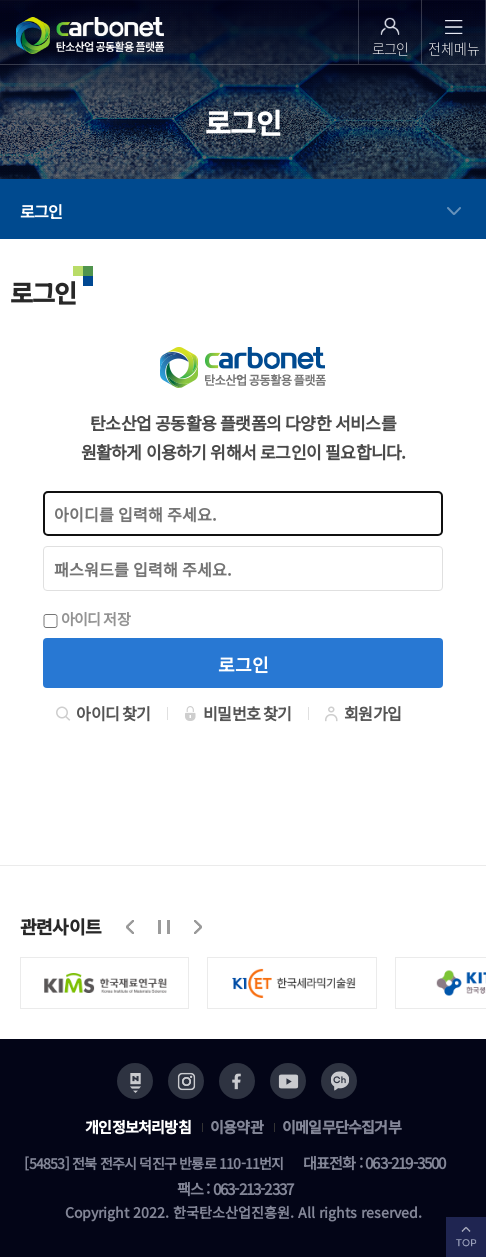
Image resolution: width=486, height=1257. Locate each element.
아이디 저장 (86, 618)
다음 (197, 927)
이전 (131, 927)
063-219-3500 (405, 1162)
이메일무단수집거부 (341, 1126)
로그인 (41, 211)
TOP (466, 1237)
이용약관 (236, 1126)
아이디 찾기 (103, 713)
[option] (114, 983)
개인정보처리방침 (138, 1126)
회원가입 (362, 713)
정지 (164, 927)
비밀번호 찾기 (237, 713)
